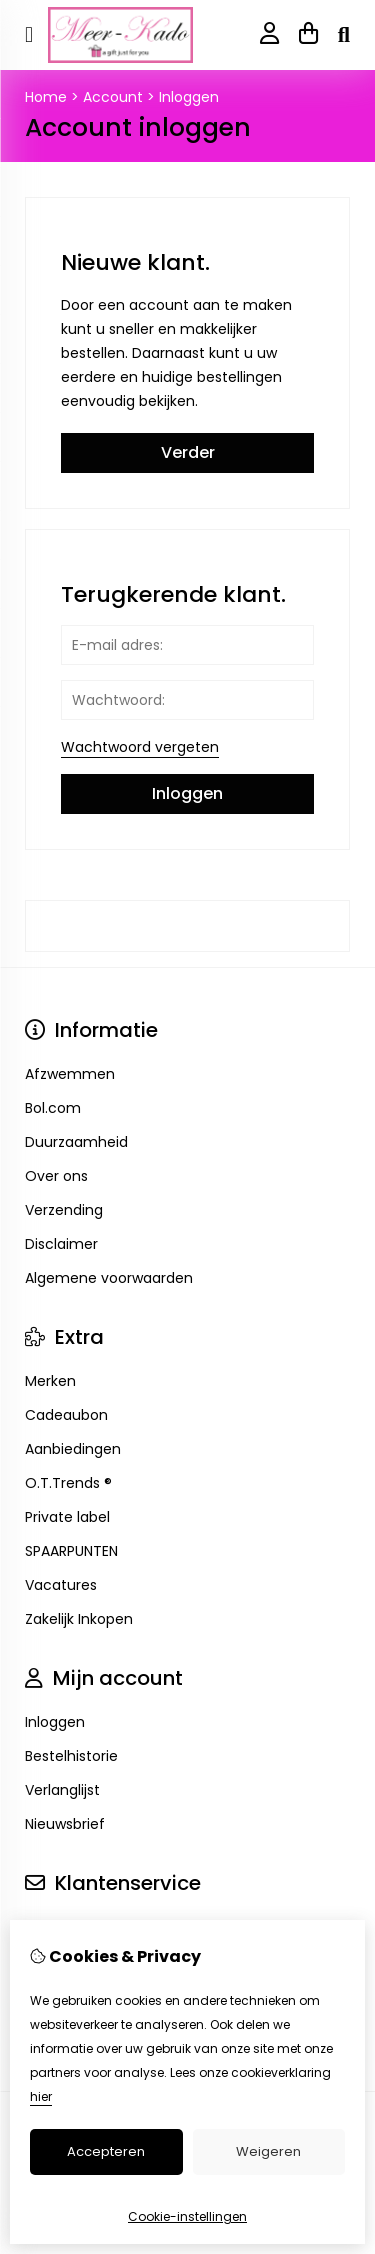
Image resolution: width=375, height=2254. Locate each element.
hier (41, 2096)
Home (46, 97)
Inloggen (189, 97)
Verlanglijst (62, 1790)
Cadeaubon (66, 1415)
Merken (50, 1381)
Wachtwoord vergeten (140, 747)
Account (113, 97)
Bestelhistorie (71, 1756)
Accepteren (106, 2151)
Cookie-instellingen (187, 2216)
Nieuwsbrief (65, 1824)
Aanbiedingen (73, 1449)
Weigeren (268, 2151)
